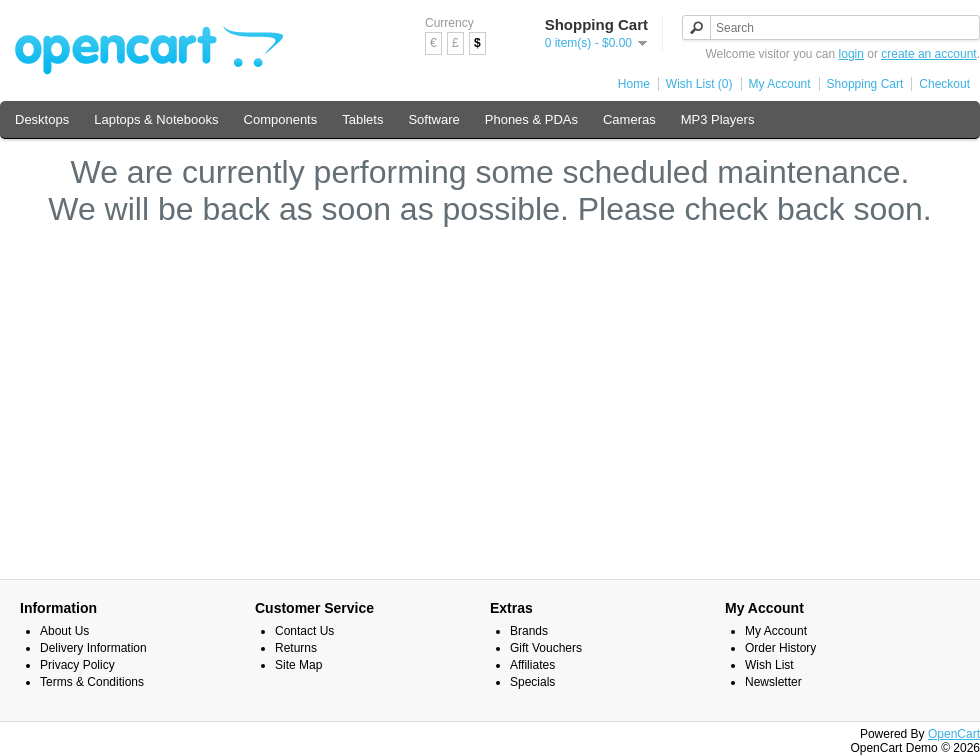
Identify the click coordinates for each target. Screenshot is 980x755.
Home (634, 84)
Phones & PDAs (531, 119)
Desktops (42, 119)
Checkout (944, 84)
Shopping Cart (865, 84)
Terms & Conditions (92, 682)
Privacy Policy (77, 665)
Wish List (769, 665)
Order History (780, 648)
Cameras (629, 119)
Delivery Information (93, 648)
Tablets (362, 119)
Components (281, 119)
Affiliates (532, 665)
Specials (532, 682)
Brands (529, 631)
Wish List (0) (699, 84)
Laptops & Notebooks (156, 119)
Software (433, 119)
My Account (780, 84)
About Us (64, 631)
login (851, 54)
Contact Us (304, 631)
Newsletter (773, 682)
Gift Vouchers (546, 648)
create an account (928, 54)
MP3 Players (718, 119)
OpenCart (954, 734)
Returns (296, 648)
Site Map (298, 665)
